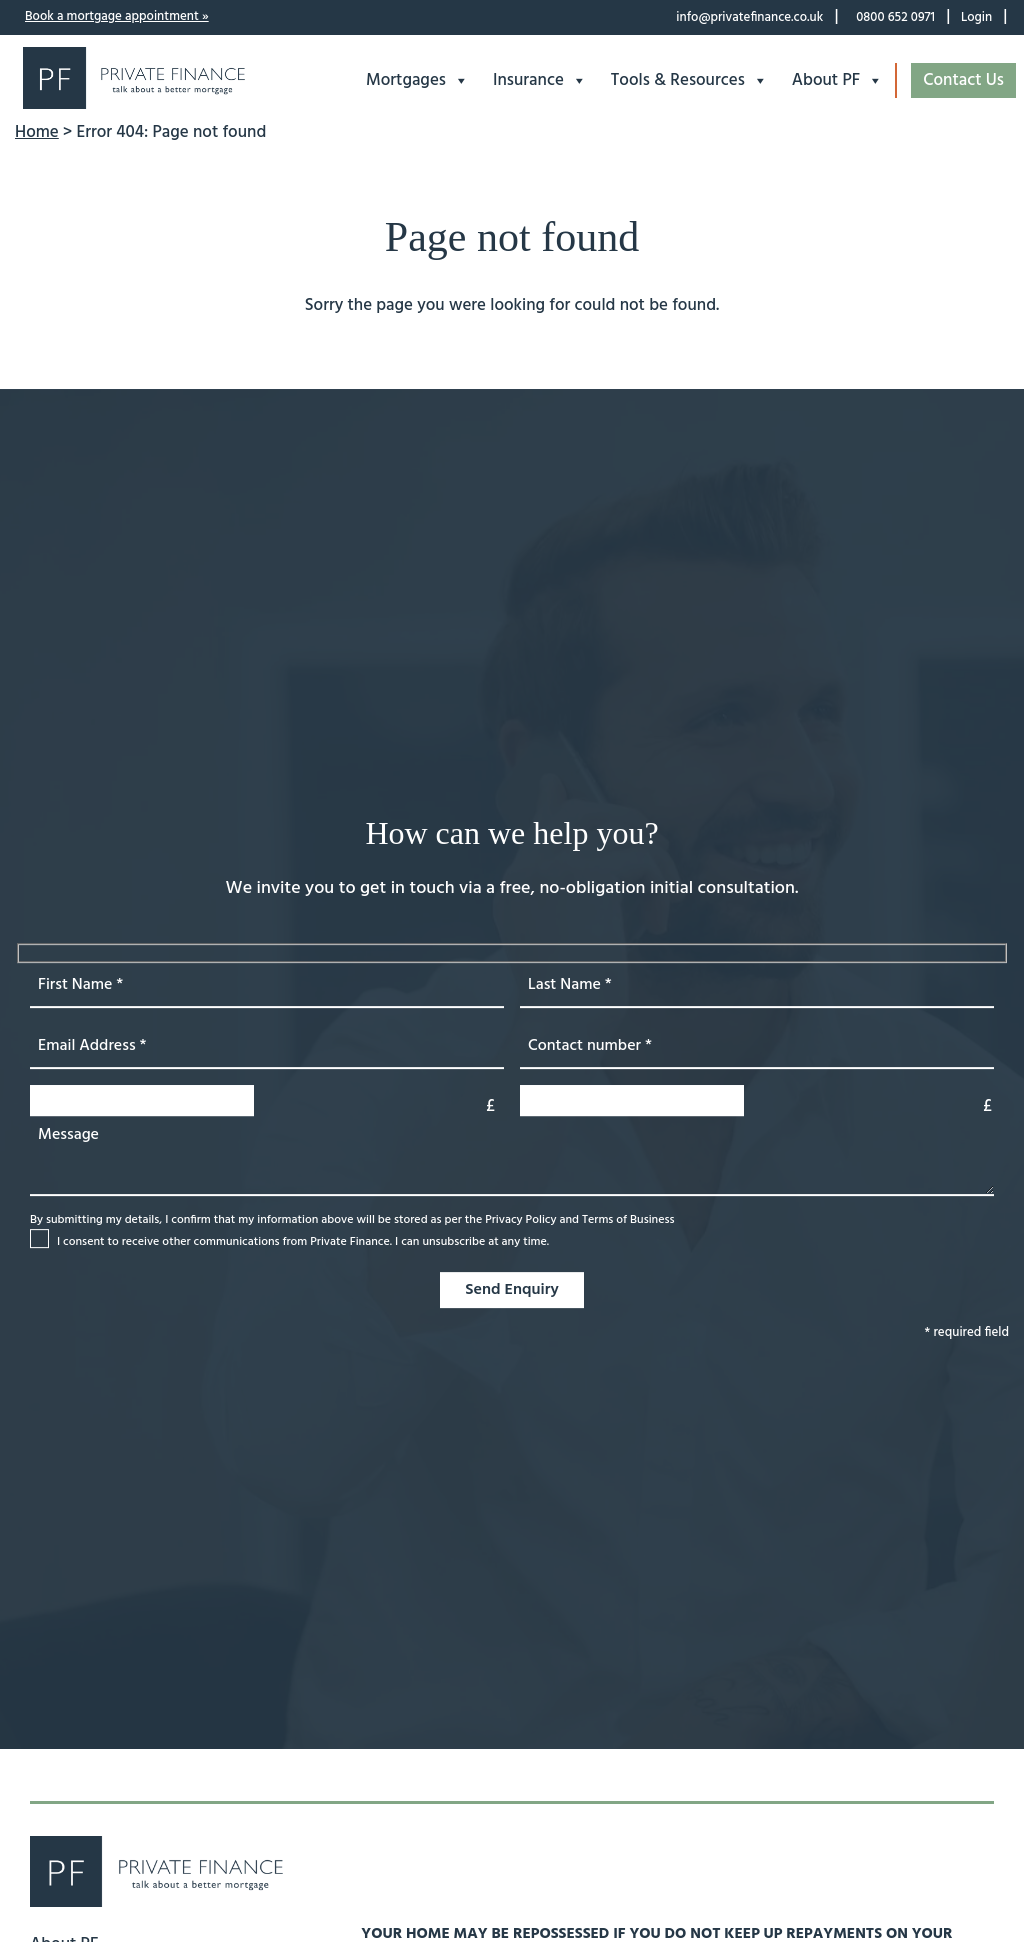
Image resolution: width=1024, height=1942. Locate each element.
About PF (837, 80)
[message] (512, 1156)
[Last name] (757, 985)
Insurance (540, 80)
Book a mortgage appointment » (117, 16)
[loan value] (267, 1100)
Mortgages (417, 80)
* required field (967, 1333)
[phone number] (757, 1046)
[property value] (757, 1100)
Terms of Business (628, 1220)
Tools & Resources (689, 80)
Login (976, 17)
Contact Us (963, 80)
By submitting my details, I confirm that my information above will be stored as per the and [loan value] (352, 1232)
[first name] (267, 985)
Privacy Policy (520, 1220)
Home (37, 132)
